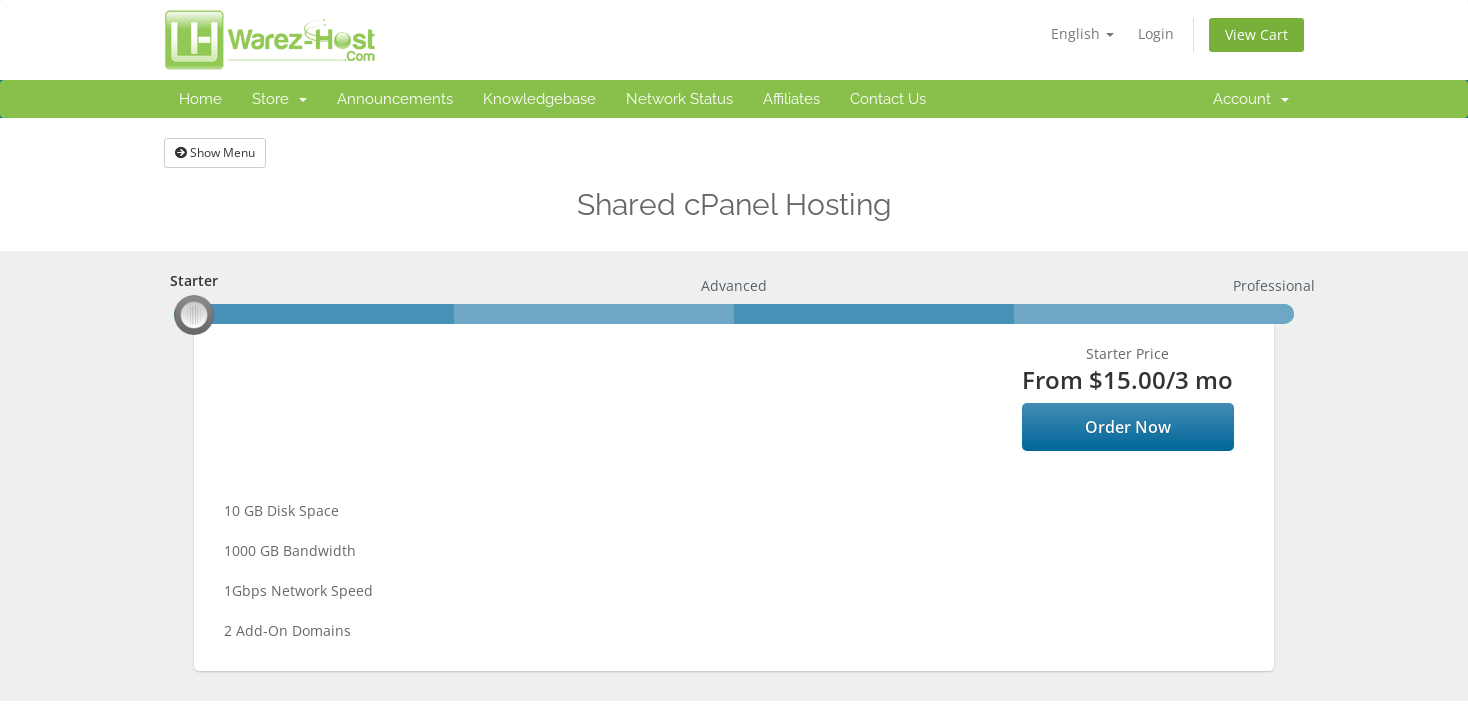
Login (1156, 33)
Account (1251, 99)
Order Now (1128, 427)
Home (200, 99)
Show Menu (215, 152)
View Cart (1256, 34)
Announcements (395, 99)
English (1082, 33)
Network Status (679, 99)
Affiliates (791, 99)
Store (279, 99)
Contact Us (888, 99)
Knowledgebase (539, 99)
